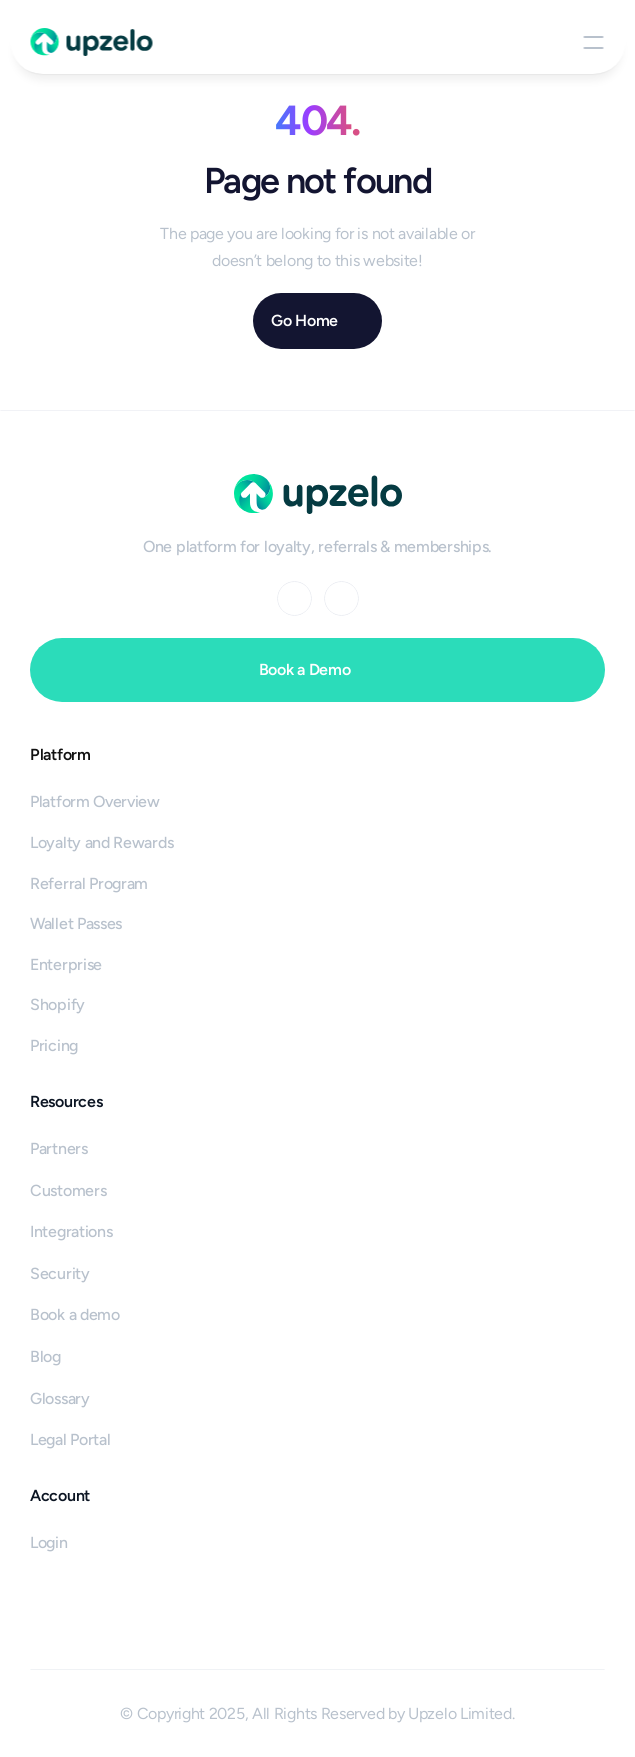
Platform (60, 754)
